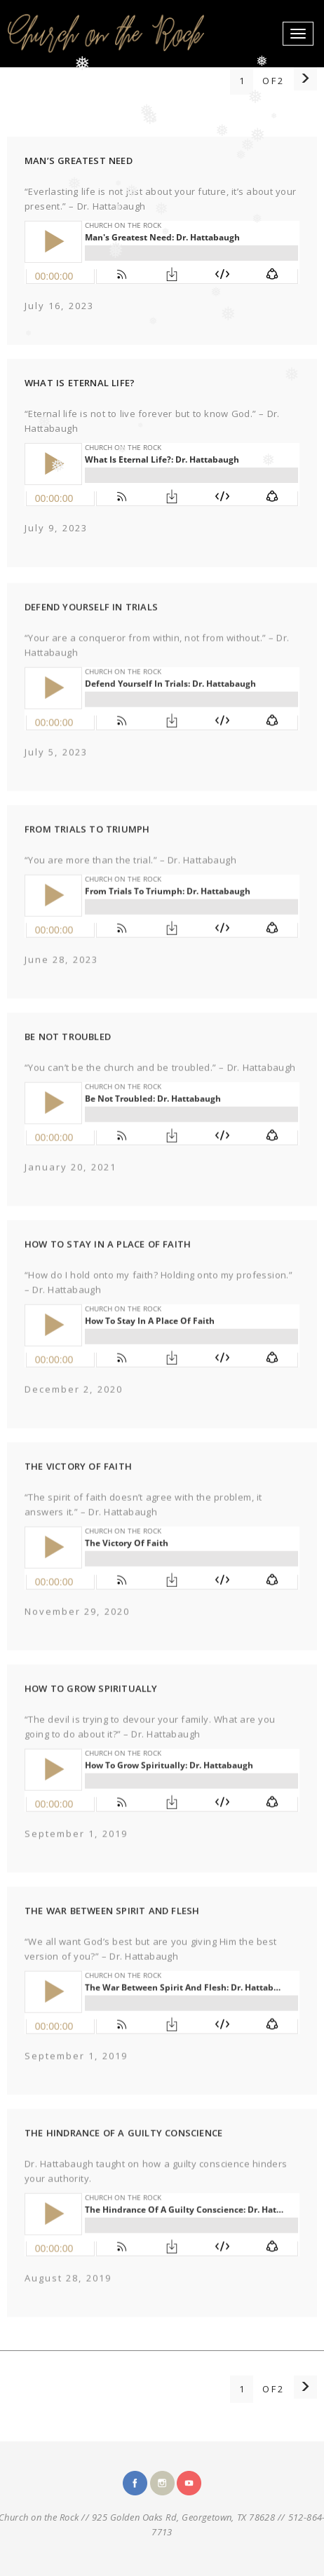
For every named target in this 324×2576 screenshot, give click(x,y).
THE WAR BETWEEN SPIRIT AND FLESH (112, 1926)
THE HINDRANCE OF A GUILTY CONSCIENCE (123, 2148)
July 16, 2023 (59, 305)
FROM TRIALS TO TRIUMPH (87, 844)
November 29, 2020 (77, 1627)
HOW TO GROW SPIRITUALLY (91, 1704)
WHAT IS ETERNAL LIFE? (80, 382)
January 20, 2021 (70, 1182)
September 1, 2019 (76, 1849)
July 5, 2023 (56, 767)
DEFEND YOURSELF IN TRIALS (91, 622)
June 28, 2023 (61, 975)
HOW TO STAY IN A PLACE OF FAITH (108, 1259)
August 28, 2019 (68, 2293)
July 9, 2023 (56, 528)
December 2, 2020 (74, 1404)
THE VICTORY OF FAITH (78, 1482)
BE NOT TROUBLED (68, 1052)
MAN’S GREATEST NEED (79, 160)
